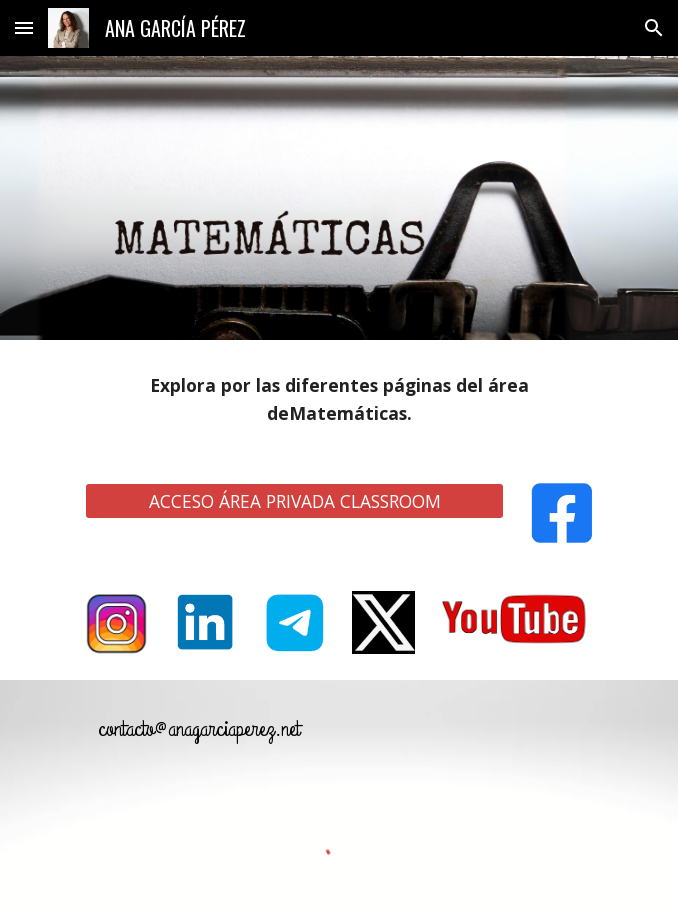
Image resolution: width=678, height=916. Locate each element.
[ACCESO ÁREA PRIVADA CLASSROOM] (294, 501)
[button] (24, 27)
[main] (338, 399)
